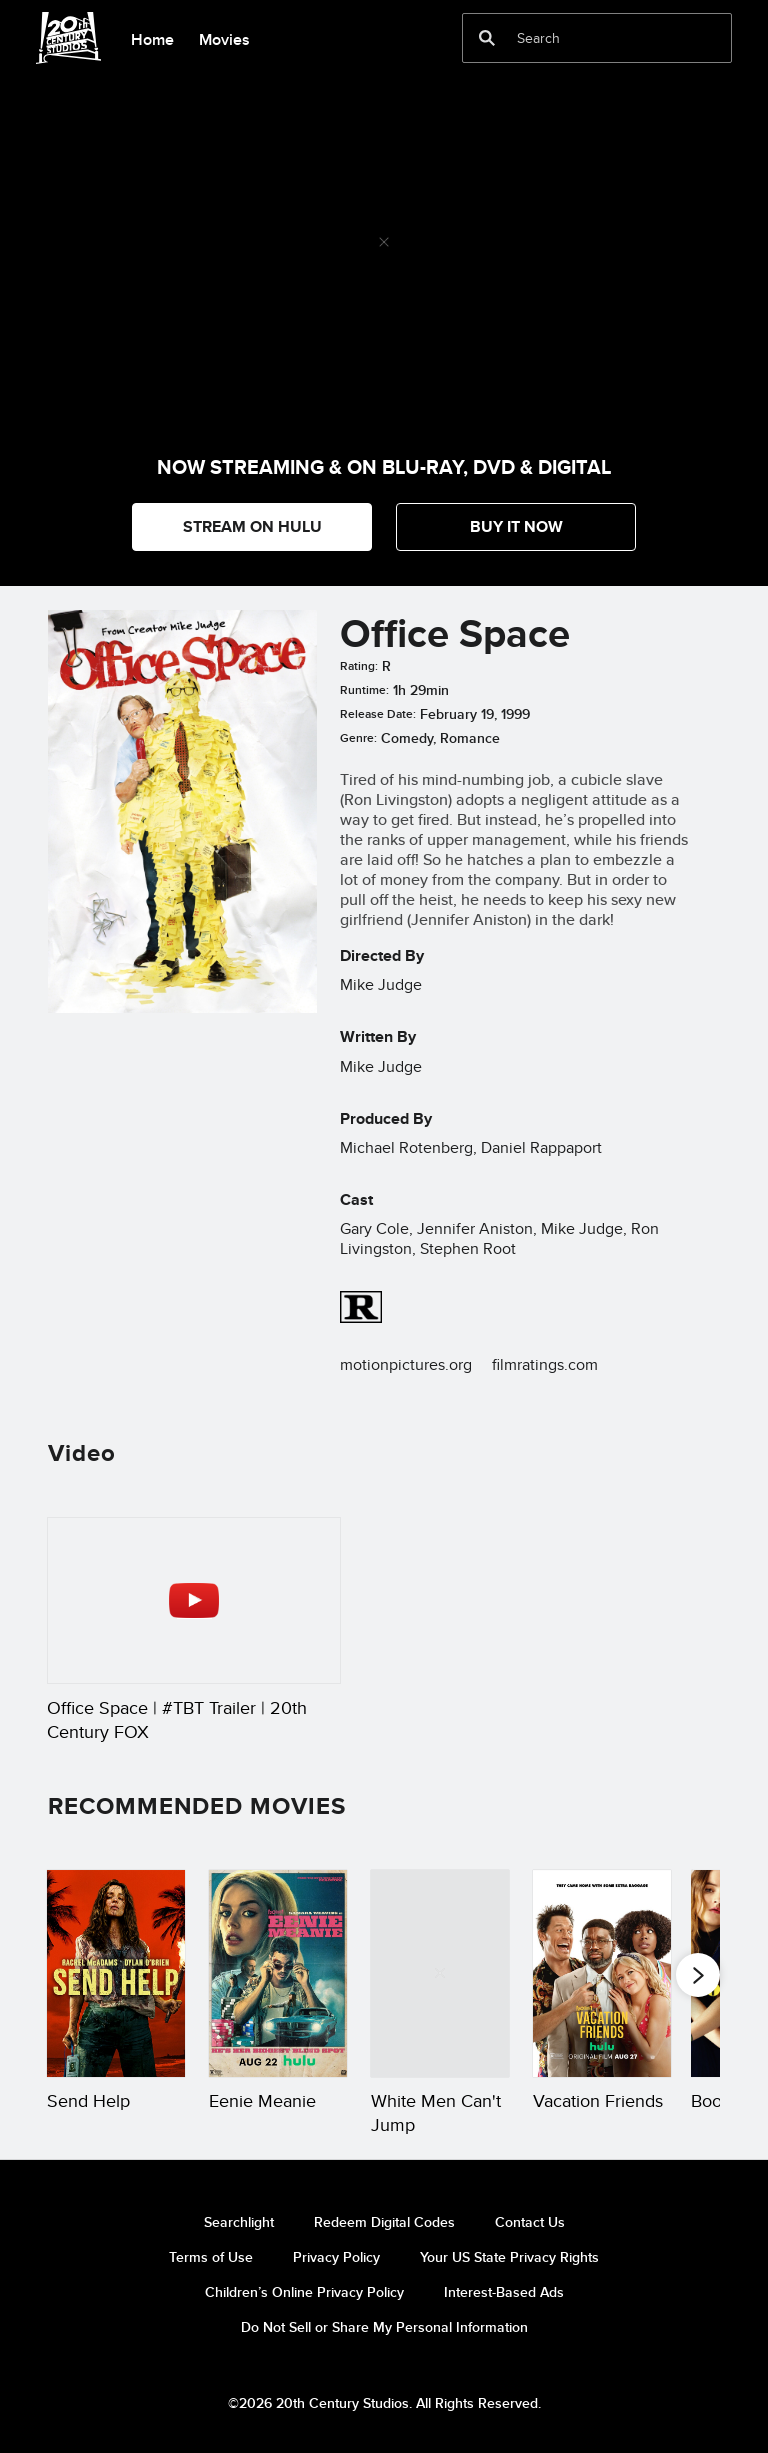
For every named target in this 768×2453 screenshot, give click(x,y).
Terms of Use (211, 2257)
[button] (516, 527)
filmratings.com (545, 1364)
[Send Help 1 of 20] (116, 1973)
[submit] (487, 38)
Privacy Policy (336, 2257)
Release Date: (378, 714)
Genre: (358, 738)
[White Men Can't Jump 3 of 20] (440, 1973)
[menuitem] (152, 38)
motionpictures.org (406, 1364)
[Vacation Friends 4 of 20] (602, 1973)
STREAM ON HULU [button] (252, 526)
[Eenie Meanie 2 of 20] (278, 1973)
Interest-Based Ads (504, 2292)
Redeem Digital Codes (384, 2222)
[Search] (583, 38)
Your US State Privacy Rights (509, 2257)
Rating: (359, 666)
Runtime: (364, 690)
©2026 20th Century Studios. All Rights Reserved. (384, 2403)
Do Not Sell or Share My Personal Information (384, 2327)
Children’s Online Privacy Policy (304, 2292)
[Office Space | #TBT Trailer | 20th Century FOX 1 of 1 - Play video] (194, 1600)
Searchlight (239, 2222)
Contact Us (530, 2222)
